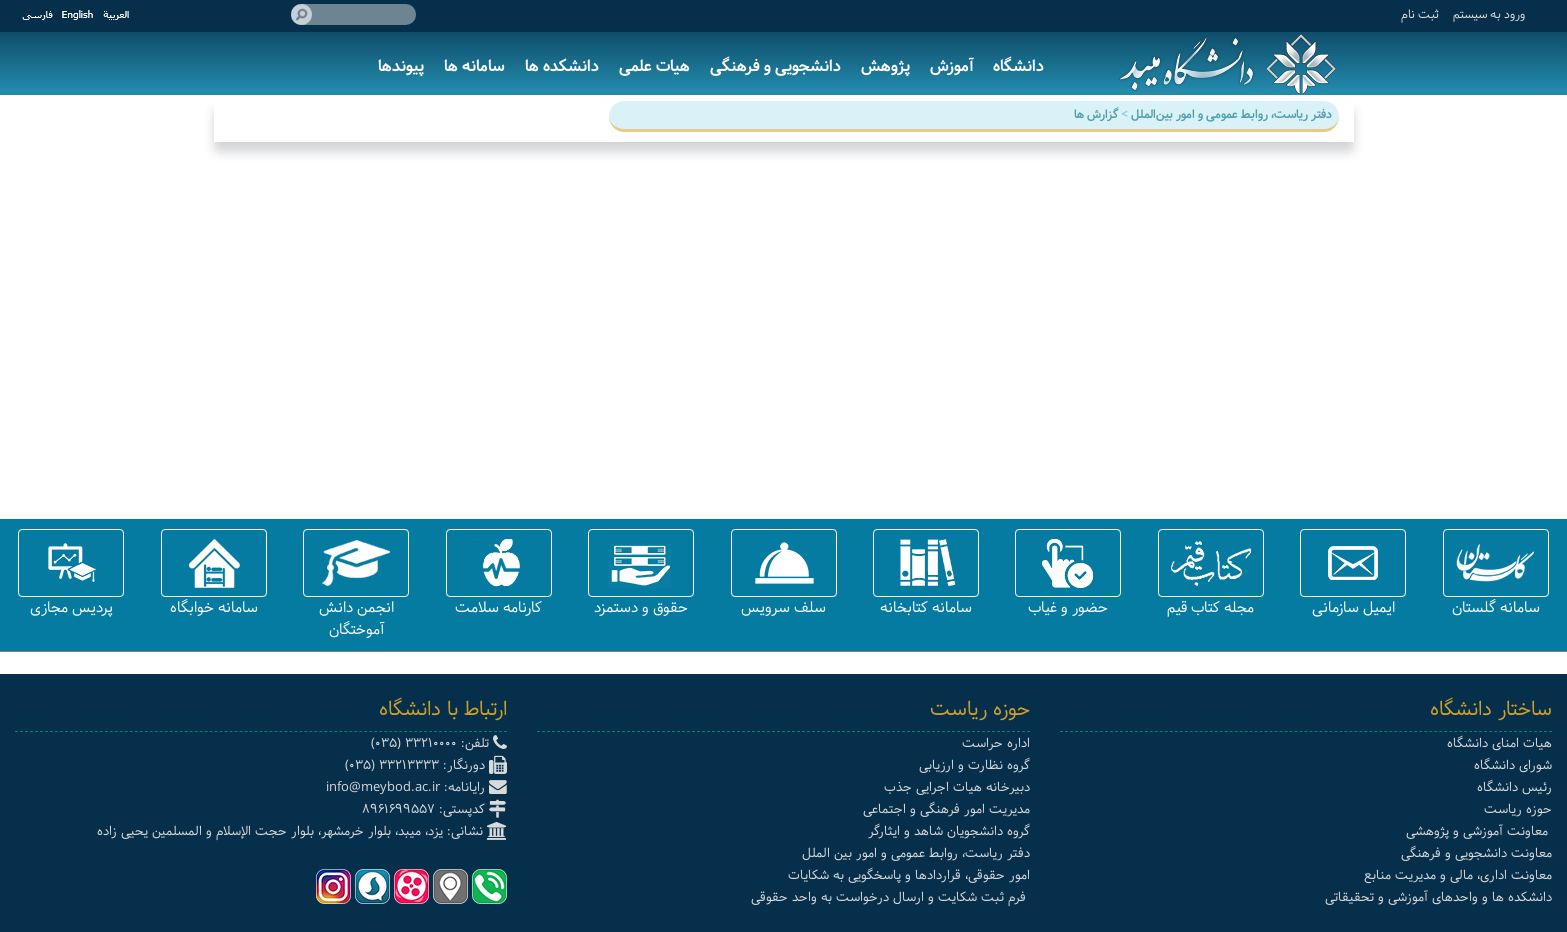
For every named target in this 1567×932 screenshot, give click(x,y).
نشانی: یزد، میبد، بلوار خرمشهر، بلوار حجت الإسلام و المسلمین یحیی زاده (302, 831)
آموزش (951, 66)
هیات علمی (654, 66)
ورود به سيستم (1489, 14)
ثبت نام (1420, 14)
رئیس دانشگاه (1514, 787)
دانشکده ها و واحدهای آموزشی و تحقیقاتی (1438, 897)
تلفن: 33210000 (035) (439, 743)
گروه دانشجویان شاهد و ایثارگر (949, 831)
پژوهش (885, 66)
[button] (1496, 563)
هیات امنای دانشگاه (1499, 743)
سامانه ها (474, 66)
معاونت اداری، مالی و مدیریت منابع (1458, 875)
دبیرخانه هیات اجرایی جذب (957, 787)
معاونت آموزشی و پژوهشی (1479, 831)
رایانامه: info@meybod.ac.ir (416, 787)
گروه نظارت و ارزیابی (974, 765)
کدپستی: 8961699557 (434, 809)
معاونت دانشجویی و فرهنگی (1476, 853)
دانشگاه (1018, 66)
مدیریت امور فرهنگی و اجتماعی (946, 809)
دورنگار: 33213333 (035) (426, 765)
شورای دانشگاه (1513, 765)
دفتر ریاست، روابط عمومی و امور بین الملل (916, 853)
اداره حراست (996, 743)
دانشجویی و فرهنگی (775, 66)
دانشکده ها (562, 66)
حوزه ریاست (1518, 809)
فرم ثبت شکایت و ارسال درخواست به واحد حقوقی (890, 897)
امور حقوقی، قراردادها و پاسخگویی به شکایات (909, 875)
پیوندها (401, 66)
